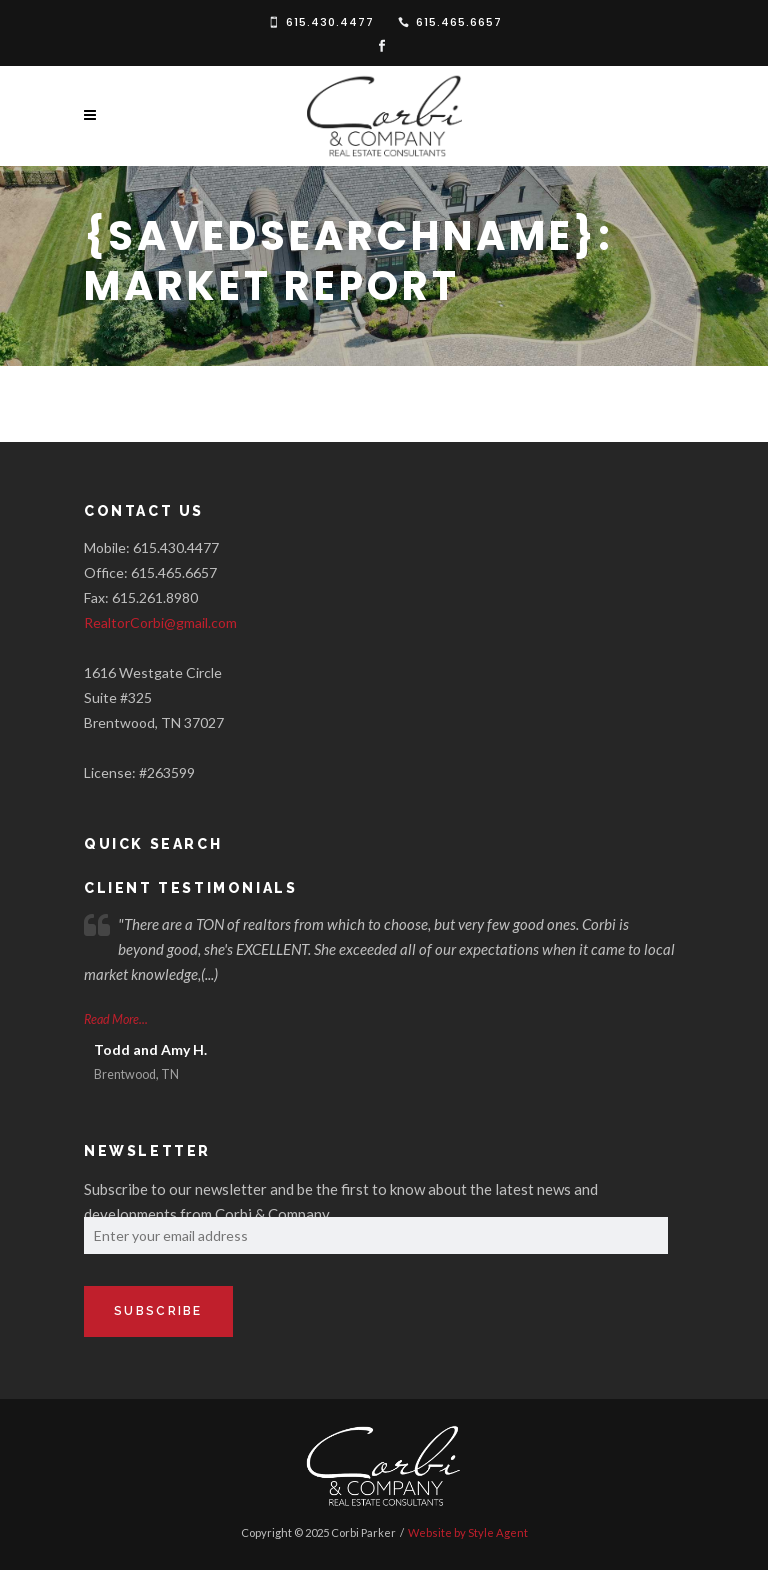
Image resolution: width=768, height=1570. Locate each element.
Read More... (116, 1019)
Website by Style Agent (468, 1532)
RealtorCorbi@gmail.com (160, 622)
